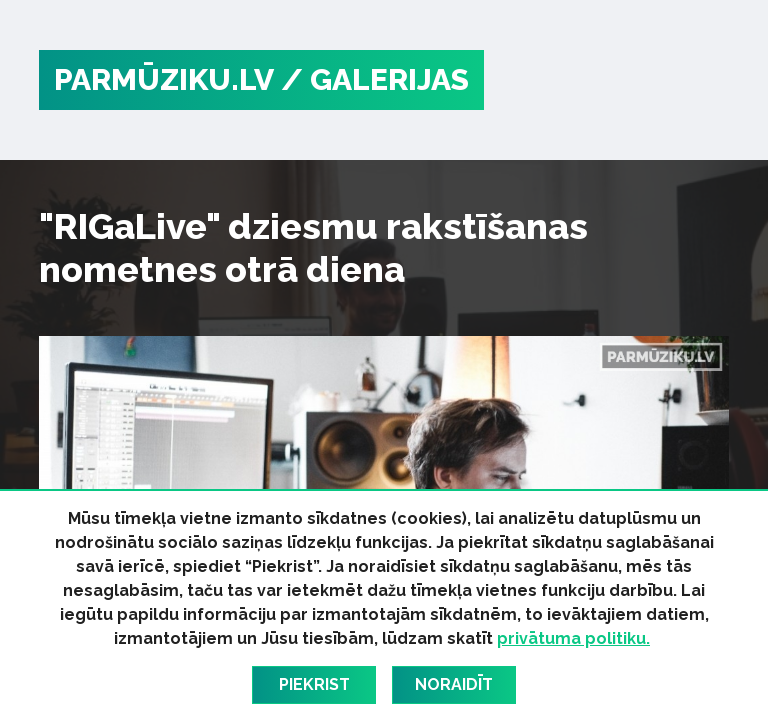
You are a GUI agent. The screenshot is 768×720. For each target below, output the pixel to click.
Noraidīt (454, 684)
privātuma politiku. (573, 638)
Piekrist (314, 684)
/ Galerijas (375, 79)
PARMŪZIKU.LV (164, 79)
